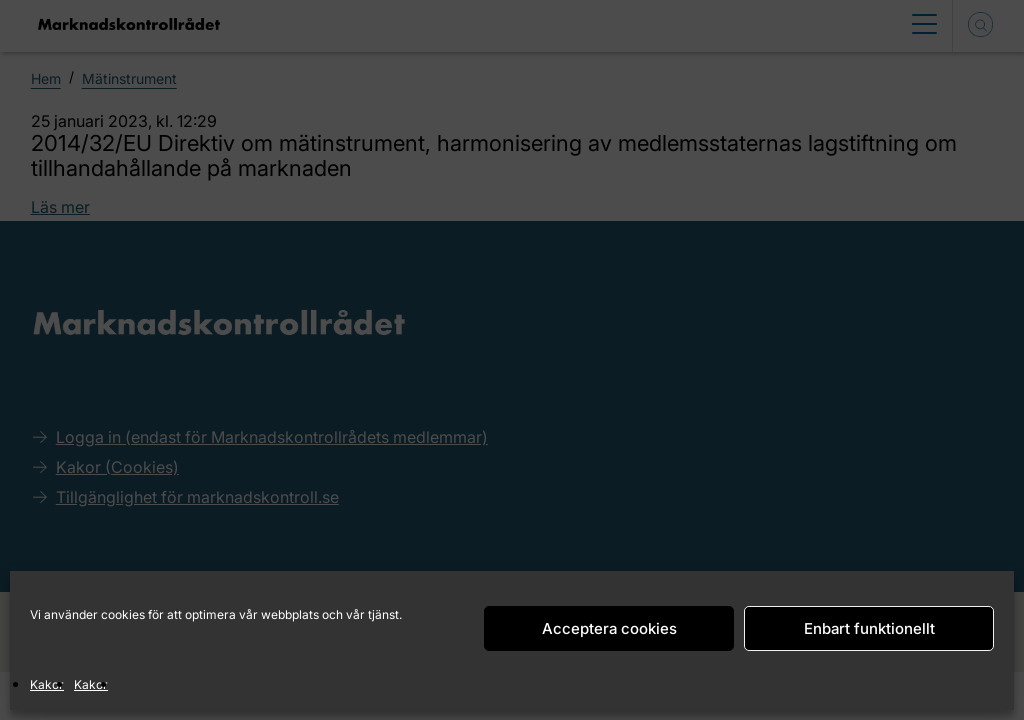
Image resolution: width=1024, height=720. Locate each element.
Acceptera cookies (609, 628)
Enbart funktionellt (869, 628)
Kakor (47, 684)
